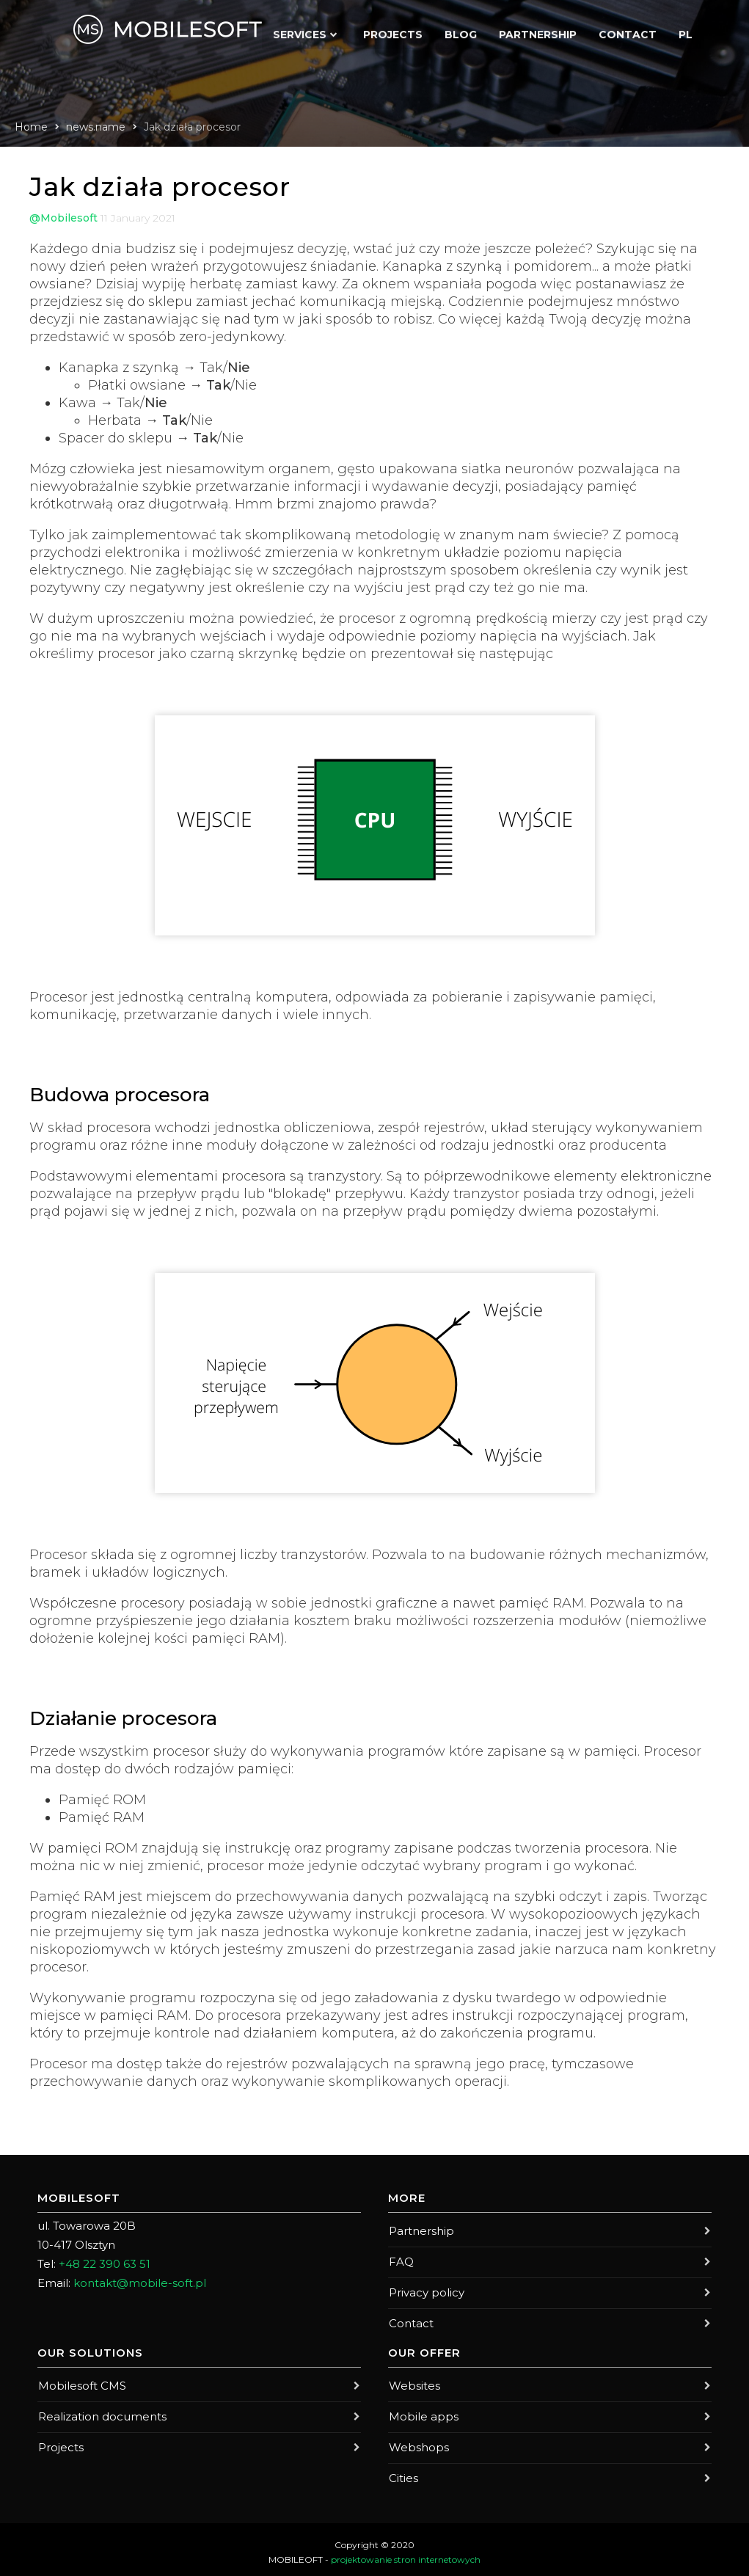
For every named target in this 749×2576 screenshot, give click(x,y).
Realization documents (199, 2413)
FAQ (550, 2261)
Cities (550, 2473)
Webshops (550, 2443)
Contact (628, 30)
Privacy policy (550, 2291)
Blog (461, 30)
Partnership (538, 30)
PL (686, 30)
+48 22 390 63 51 (104, 2264)
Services (299, 30)
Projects (393, 30)
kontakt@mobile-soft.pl (139, 2283)
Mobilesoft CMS (199, 2383)
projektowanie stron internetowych (406, 2553)
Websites (550, 2383)
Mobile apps (550, 2413)
